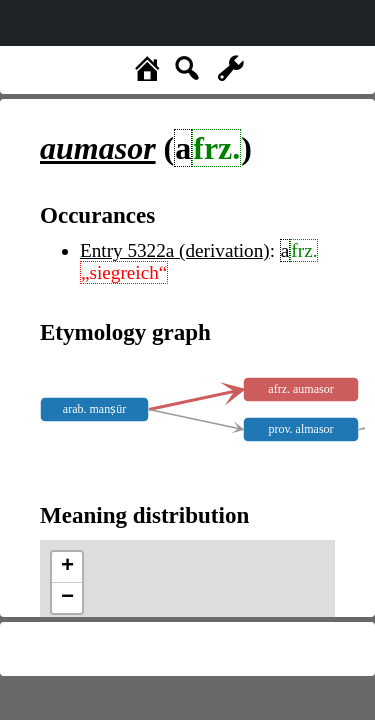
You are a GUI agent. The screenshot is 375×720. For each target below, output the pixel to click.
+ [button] (67, 567)
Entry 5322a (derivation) (175, 250)
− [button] (67, 598)
